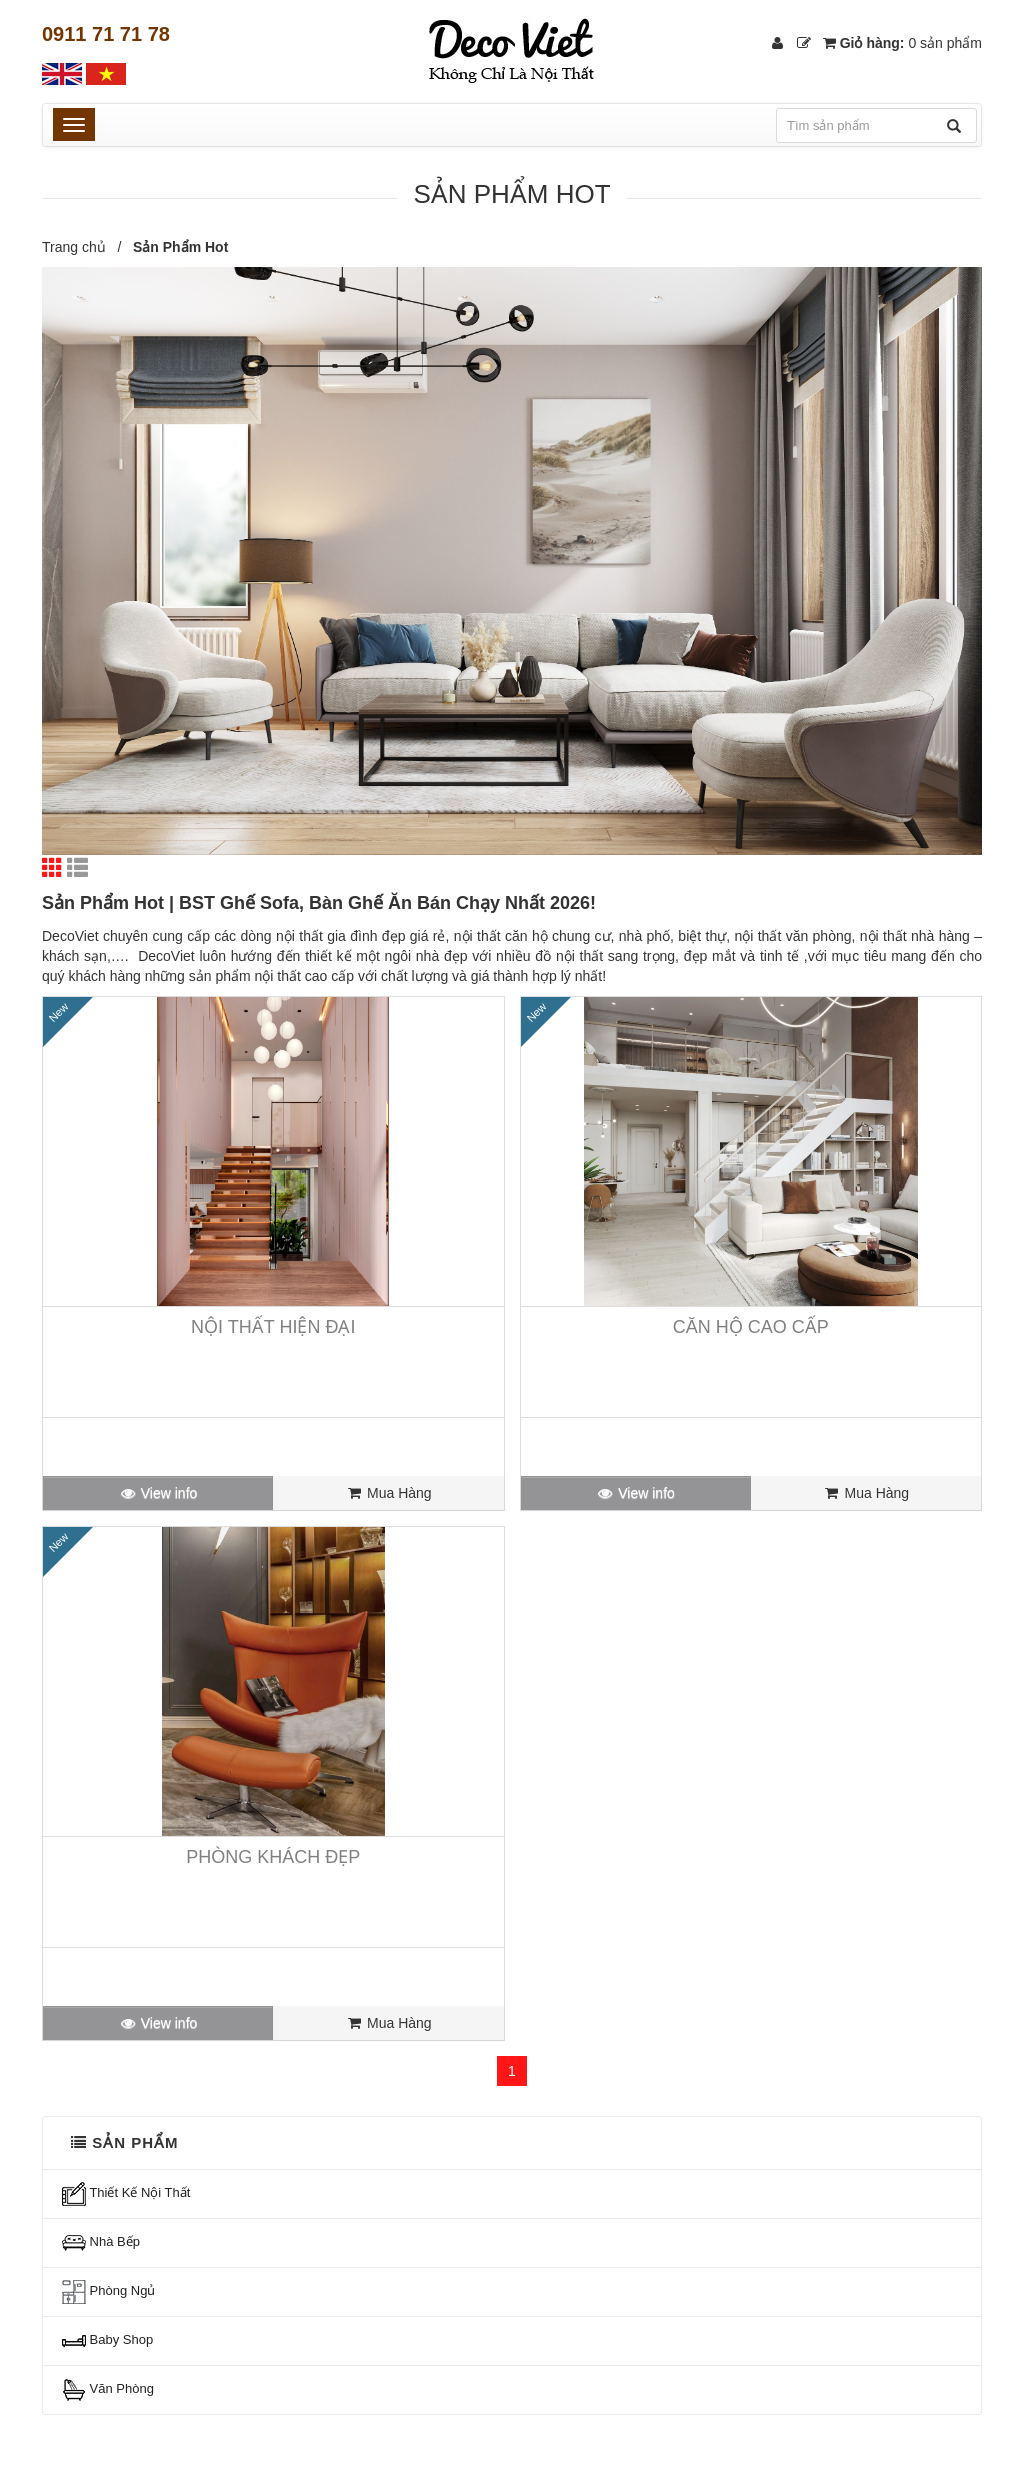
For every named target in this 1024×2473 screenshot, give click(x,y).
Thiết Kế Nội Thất (126, 2194)
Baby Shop (107, 2341)
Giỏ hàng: (902, 43)
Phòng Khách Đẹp (273, 1857)
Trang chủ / (85, 247)
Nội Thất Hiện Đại (273, 1327)
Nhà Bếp (101, 2243)
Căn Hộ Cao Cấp (751, 1327)
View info (158, 1493)
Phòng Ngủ (108, 2292)
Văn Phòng (108, 2390)
